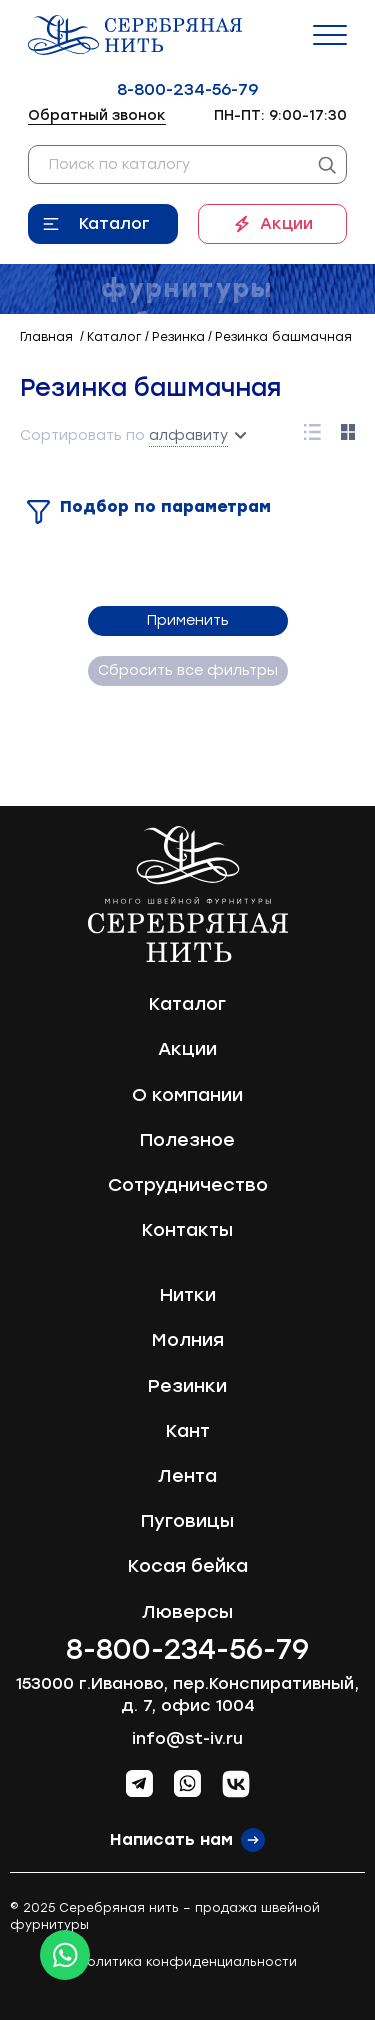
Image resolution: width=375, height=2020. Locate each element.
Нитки (188, 1295)
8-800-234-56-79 (187, 89)
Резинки (187, 1386)
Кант (188, 1431)
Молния (188, 1340)
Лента (187, 1476)
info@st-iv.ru (187, 1738)
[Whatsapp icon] (65, 1955)
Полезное (187, 1140)
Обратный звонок (97, 115)
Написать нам (171, 1839)
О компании (187, 1095)
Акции (286, 223)
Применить (188, 620)
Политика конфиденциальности (187, 1962)
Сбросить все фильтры (188, 670)
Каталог (114, 223)
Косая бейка (188, 1566)
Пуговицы (187, 1521)
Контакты (187, 1230)
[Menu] (330, 35)
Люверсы (187, 1612)
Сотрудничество (188, 1185)
